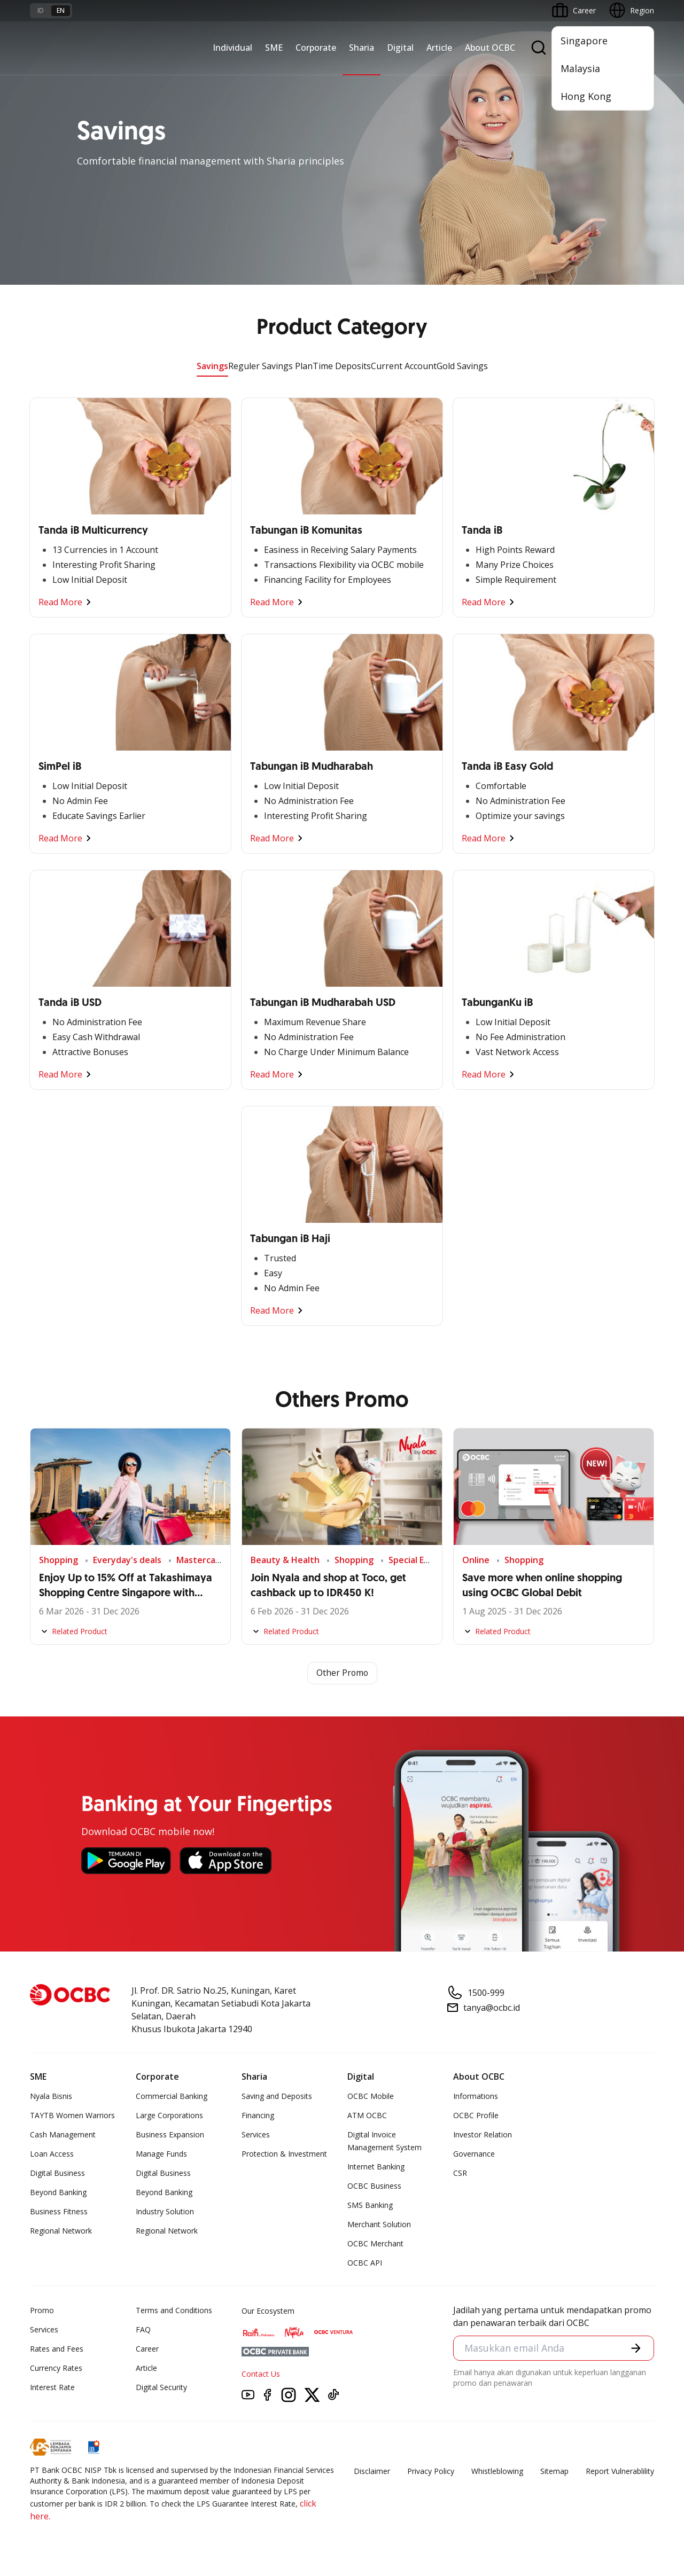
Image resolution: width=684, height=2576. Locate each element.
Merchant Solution (379, 2224)
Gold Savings (462, 366)
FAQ (143, 2329)
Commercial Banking (171, 2096)
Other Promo (342, 1673)
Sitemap (554, 2471)
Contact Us (261, 2374)
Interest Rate (52, 2387)
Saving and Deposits (277, 2096)
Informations (475, 2096)
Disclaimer (372, 2471)
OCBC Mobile (370, 2096)
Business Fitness (59, 2211)
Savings (212, 366)
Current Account (404, 366)
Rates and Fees (56, 2349)
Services (256, 2134)
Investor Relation (482, 2134)
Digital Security (161, 2387)
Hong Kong (586, 96)
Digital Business (57, 2173)
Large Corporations (169, 2115)
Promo (42, 2310)
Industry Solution (165, 2211)
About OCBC (490, 47)
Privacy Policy (430, 2471)
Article (439, 47)
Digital (400, 47)
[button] (636, 2348)
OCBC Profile (476, 2115)
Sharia (361, 47)
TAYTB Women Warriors (72, 2115)
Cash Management (63, 2134)
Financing (258, 2115)
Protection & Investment (284, 2154)
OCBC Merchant (375, 2243)
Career (147, 2349)
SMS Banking (370, 2205)
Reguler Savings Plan (270, 366)
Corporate (316, 47)
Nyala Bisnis (51, 2096)
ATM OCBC (367, 2115)
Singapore (584, 40)
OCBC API (364, 2263)
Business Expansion (170, 2134)
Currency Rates (56, 2368)
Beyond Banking (58, 2192)
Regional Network (61, 2231)
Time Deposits (342, 366)
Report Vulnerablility (620, 2471)
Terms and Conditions (174, 2310)
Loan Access (52, 2154)
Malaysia (580, 68)
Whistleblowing (497, 2471)
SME (274, 47)
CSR (460, 2173)
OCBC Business (374, 2186)
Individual (232, 47)
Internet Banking (376, 2166)
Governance (474, 2154)
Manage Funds (161, 2154)
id (40, 10)
